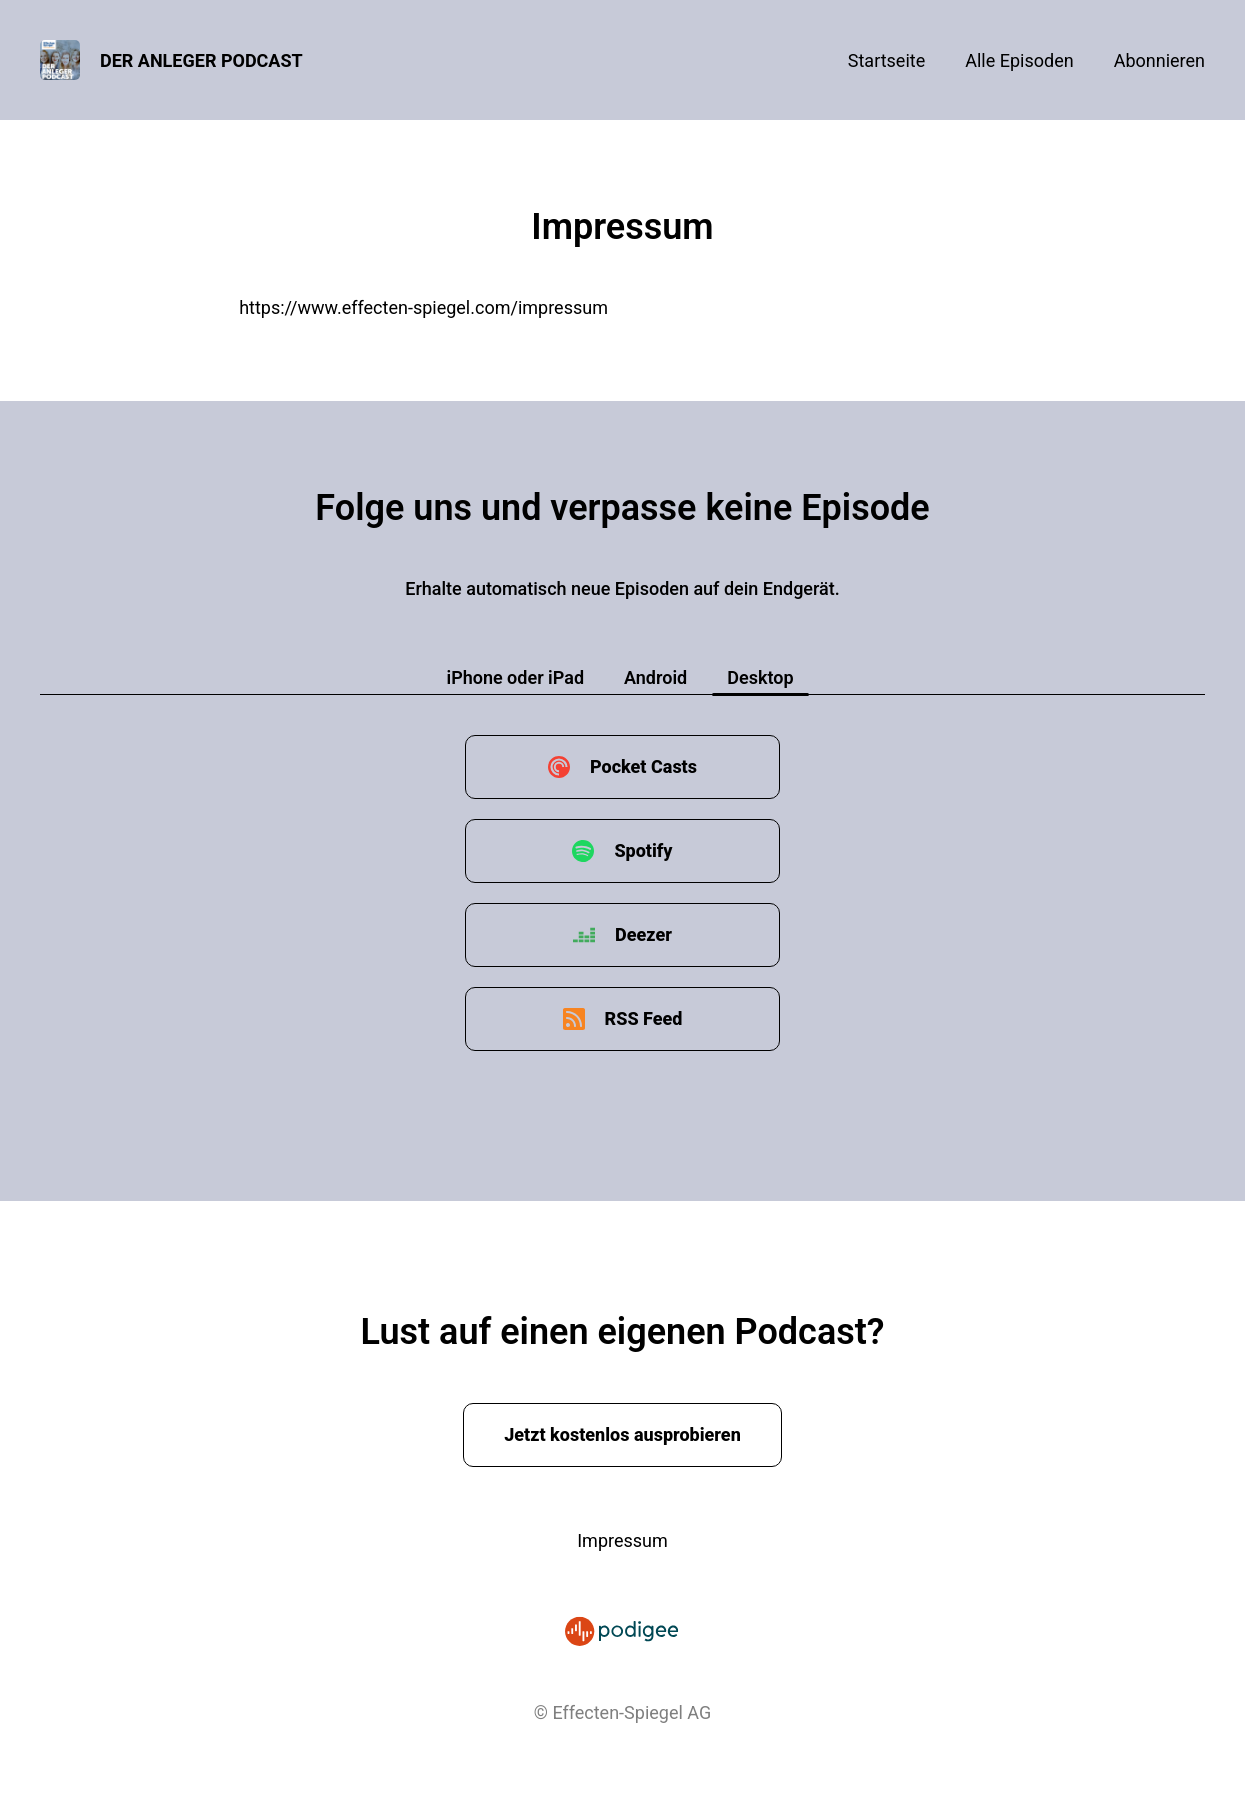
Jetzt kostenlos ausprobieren (622, 1434)
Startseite (886, 60)
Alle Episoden (1019, 60)
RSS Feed (644, 1018)
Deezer (643, 934)
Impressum (622, 1540)
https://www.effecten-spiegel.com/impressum (423, 307)
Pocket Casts (643, 766)
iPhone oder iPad (515, 677)
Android (655, 677)
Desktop (760, 677)
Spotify (643, 850)
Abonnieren (1159, 60)
